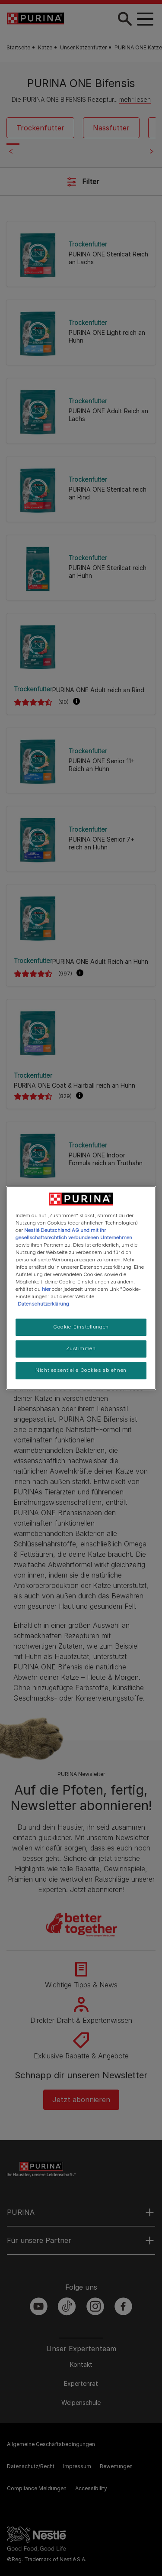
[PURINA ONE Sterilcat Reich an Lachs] (81, 254)
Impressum (77, 2466)
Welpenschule (81, 2402)
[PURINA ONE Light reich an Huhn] (81, 332)
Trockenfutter (40, 127)
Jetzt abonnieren (81, 2099)
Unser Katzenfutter (83, 47)
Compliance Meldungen (37, 2488)
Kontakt (81, 2364)
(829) (65, 1096)
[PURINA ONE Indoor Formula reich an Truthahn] (81, 1154)
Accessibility (91, 2488)
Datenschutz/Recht (30, 2466)
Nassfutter (111, 127)
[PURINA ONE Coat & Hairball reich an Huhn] (81, 1032)
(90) (63, 702)
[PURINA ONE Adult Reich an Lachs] (81, 411)
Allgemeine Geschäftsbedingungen (51, 2444)
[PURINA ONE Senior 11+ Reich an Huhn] (81, 760)
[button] (76, 702)
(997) (65, 973)
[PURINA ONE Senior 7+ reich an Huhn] (81, 839)
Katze (45, 47)
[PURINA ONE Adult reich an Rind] (81, 646)
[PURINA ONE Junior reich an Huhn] (81, 1233)
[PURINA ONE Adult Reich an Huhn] (81, 917)
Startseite (18, 47)
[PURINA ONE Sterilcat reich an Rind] (81, 489)
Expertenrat (81, 2383)
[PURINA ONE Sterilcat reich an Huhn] (81, 567)
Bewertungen (116, 2466)
